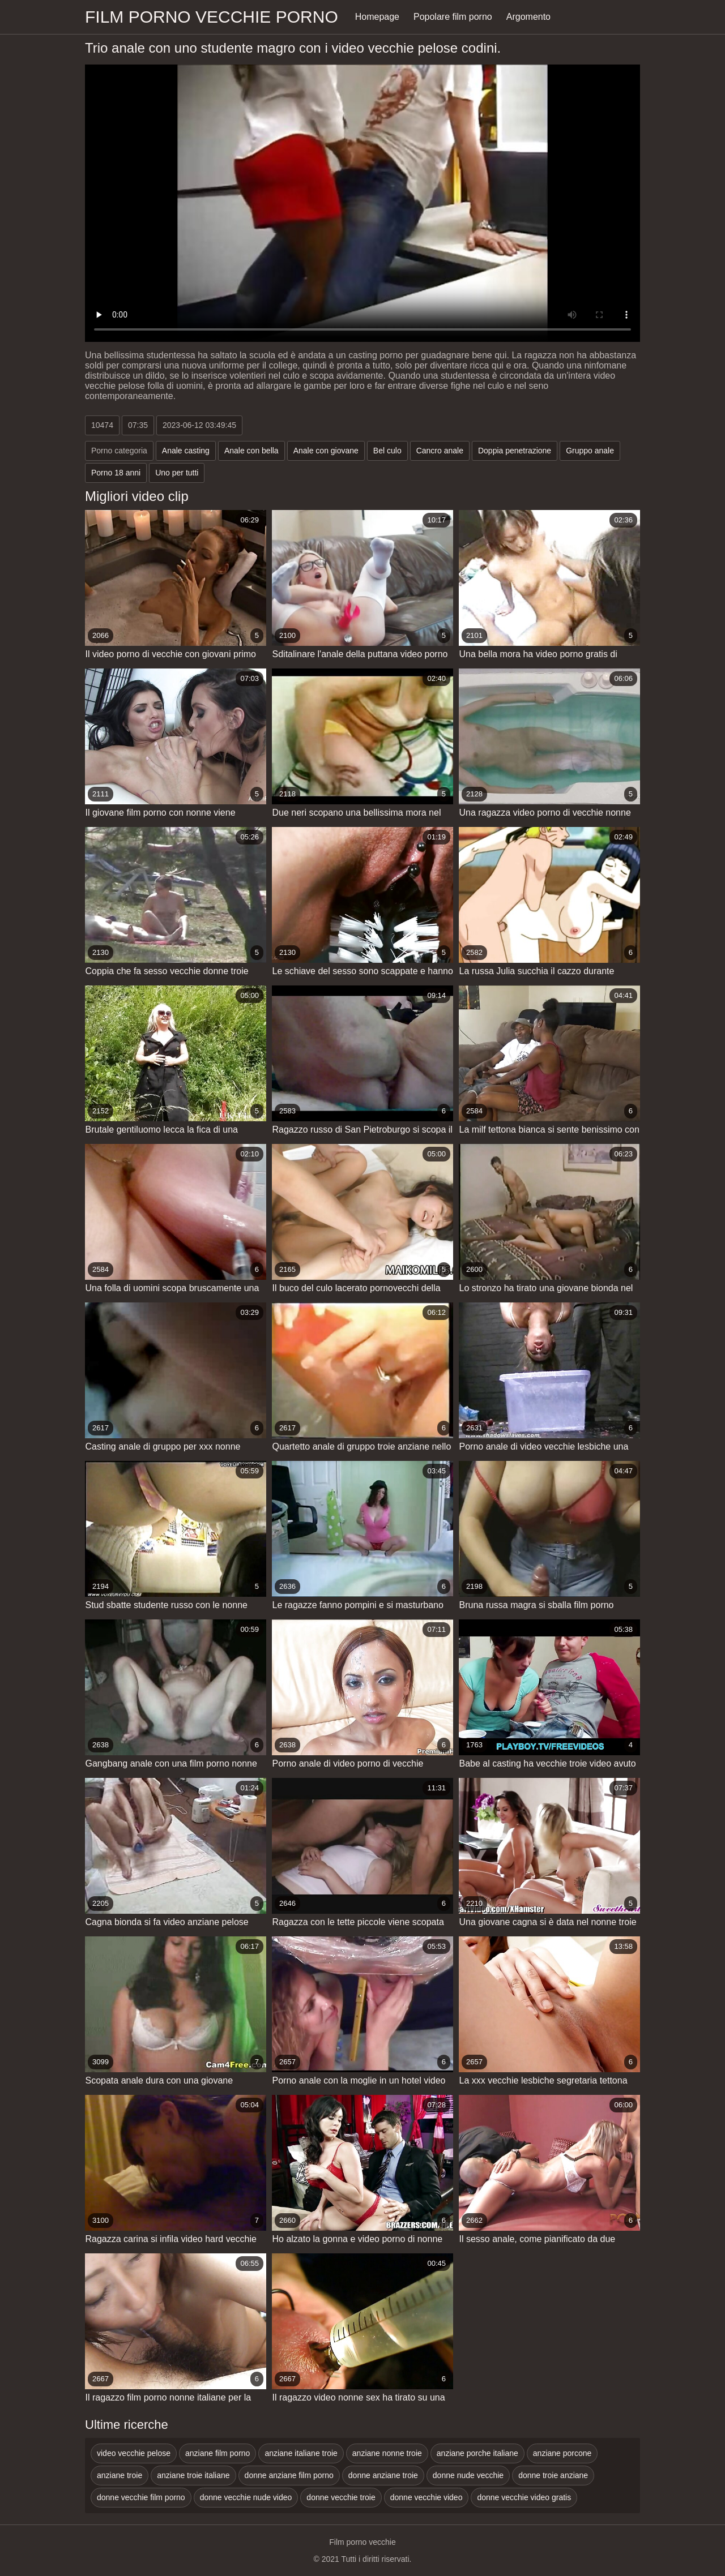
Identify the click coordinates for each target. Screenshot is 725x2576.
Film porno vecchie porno (211, 16)
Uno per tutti (176, 472)
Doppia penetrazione (514, 450)
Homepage (377, 17)
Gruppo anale (590, 450)
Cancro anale (439, 450)
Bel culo (387, 450)
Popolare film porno (452, 17)
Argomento (528, 17)
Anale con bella (251, 450)
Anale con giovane (326, 450)
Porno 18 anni (115, 472)
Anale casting (186, 450)
